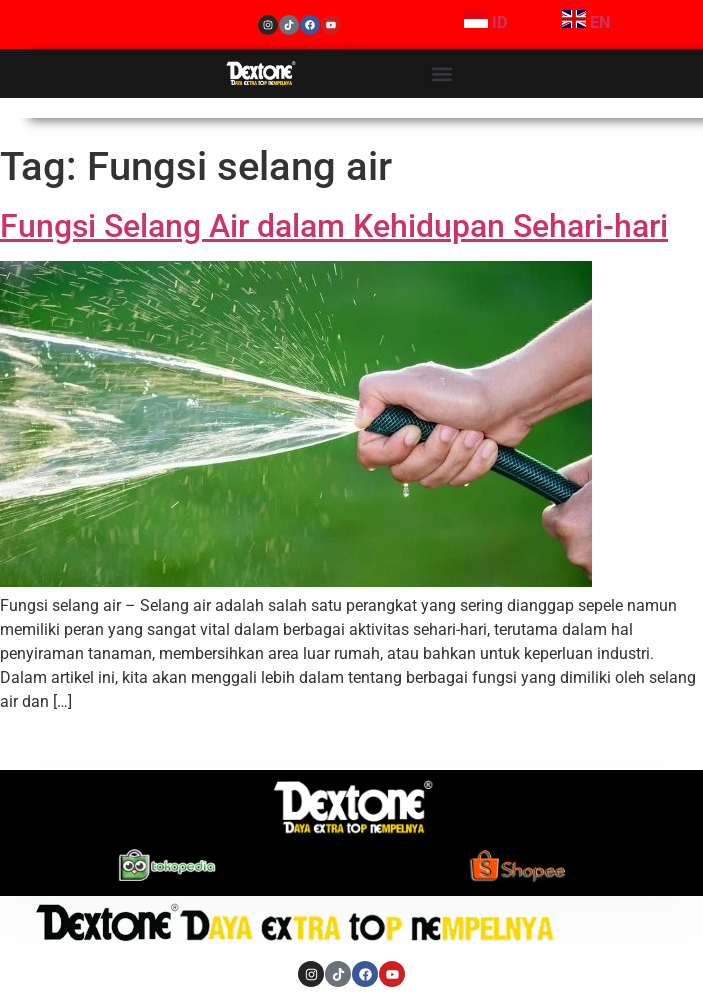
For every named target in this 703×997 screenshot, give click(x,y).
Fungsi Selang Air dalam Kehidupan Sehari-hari (334, 226)
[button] (441, 74)
